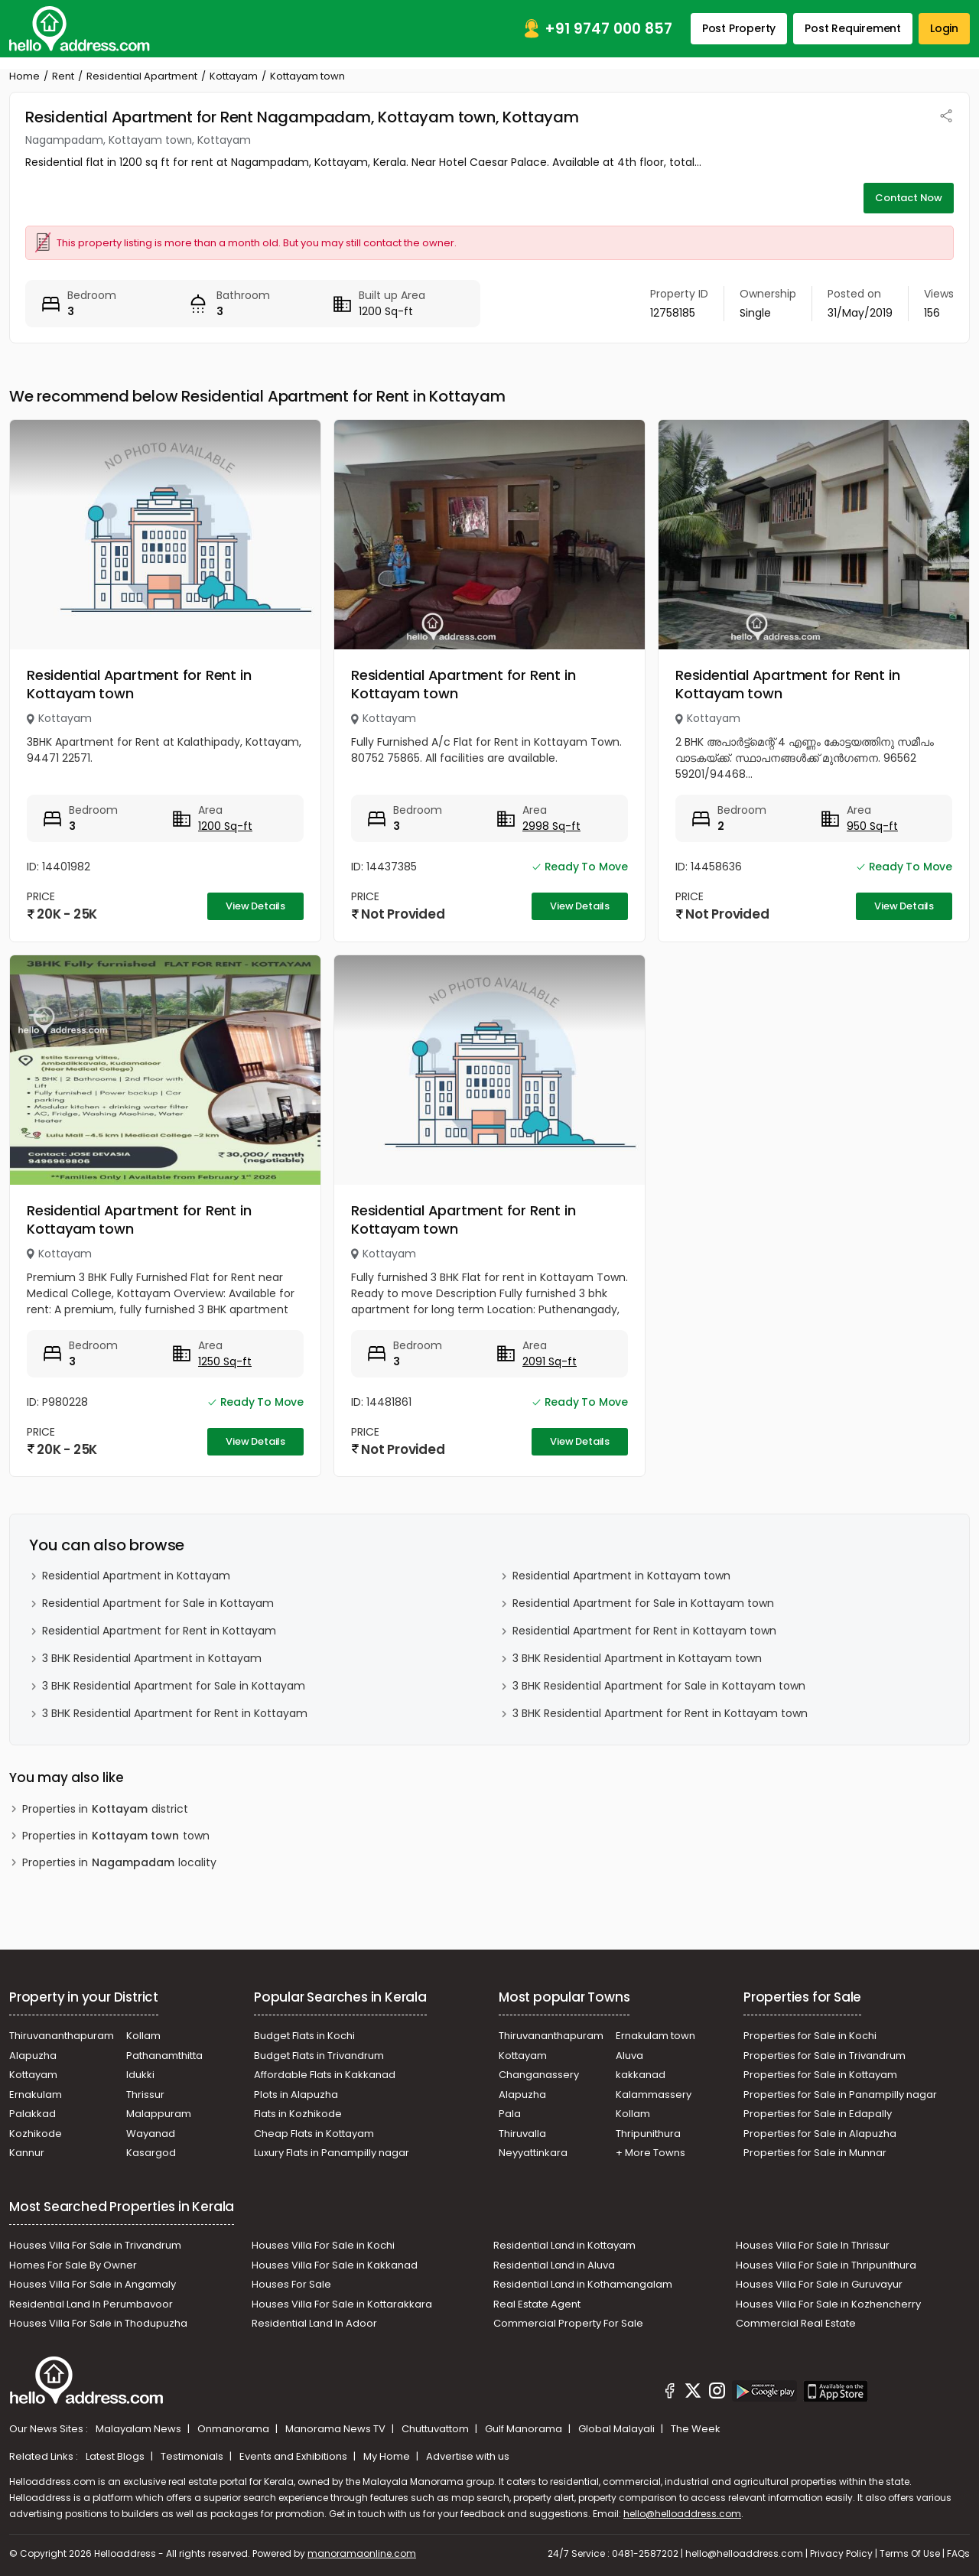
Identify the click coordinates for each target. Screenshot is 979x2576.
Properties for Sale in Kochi (810, 2035)
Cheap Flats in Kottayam (314, 2133)
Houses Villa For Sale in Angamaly (92, 2284)
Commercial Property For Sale (568, 2323)
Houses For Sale (291, 2284)
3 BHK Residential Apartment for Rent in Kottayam (174, 1713)
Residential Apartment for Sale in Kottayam (158, 1603)
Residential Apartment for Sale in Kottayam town (643, 1603)
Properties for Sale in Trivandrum (824, 2055)
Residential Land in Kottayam (564, 2245)
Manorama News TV (336, 2429)
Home (24, 76)
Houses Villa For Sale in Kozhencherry (828, 2304)
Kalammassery (653, 2094)
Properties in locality (119, 1863)
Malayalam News (140, 2429)
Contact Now (908, 197)
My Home (387, 2456)
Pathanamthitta (164, 2055)
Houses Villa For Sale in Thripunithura (826, 2265)
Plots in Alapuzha (296, 2094)
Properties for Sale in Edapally (817, 2113)
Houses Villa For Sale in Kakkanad (335, 2265)
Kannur (26, 2152)
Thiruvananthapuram (61, 2035)
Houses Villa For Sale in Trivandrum (95, 2245)
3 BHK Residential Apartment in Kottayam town (637, 1658)
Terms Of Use (910, 2553)
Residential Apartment (141, 76)
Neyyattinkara (533, 2152)
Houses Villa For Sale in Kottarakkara (342, 2304)
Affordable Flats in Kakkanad (324, 2074)
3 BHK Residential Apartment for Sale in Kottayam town (658, 1685)
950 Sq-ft (872, 826)
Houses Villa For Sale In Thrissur (813, 2245)
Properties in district (105, 1809)
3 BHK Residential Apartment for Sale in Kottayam (173, 1685)
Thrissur (145, 2094)
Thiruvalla (522, 2133)
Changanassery (539, 2074)
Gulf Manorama (524, 2429)
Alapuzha (33, 2055)
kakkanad (640, 2074)
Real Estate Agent (537, 2304)
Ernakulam (35, 2094)
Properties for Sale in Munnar (814, 2152)
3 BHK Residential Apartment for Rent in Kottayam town (660, 1713)
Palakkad (32, 2113)
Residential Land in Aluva (554, 2265)
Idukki (140, 2074)
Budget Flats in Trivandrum (319, 2055)
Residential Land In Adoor (314, 2323)
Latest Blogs (116, 2456)
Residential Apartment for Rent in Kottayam (159, 1630)
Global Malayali (617, 2429)
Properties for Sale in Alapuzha (819, 2133)
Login (944, 28)
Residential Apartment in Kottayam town (621, 1575)
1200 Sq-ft (225, 826)
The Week (695, 2429)
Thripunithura (648, 2133)
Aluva (629, 2055)
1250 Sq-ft (225, 1361)
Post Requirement (853, 28)
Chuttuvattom (436, 2429)
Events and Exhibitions (294, 2456)
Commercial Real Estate (796, 2323)
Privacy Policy (841, 2553)
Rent (63, 76)
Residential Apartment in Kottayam (136, 1575)
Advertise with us (467, 2456)
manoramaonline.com (361, 2553)
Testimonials (193, 2456)
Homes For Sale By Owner (73, 2265)
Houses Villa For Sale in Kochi (323, 2245)
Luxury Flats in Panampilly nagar (331, 2152)
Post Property (739, 28)
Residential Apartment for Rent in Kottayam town (139, 684)
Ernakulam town (655, 2035)
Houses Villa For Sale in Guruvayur (819, 2284)
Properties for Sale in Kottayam (820, 2074)
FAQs (958, 2553)
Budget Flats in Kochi (304, 2035)
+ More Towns (650, 2152)
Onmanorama (234, 2429)
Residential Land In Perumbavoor (91, 2304)
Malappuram (158, 2113)
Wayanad (150, 2133)
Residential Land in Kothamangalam (582, 2284)
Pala (510, 2113)
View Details (255, 906)
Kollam (143, 2035)
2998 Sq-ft (551, 826)
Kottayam (234, 76)
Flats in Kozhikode (298, 2113)
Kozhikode (35, 2133)
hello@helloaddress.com (682, 2513)
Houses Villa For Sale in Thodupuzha (98, 2323)
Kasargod (151, 2152)
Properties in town (116, 1836)
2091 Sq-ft (549, 1361)
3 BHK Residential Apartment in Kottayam (152, 1658)
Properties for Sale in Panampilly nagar (840, 2094)
